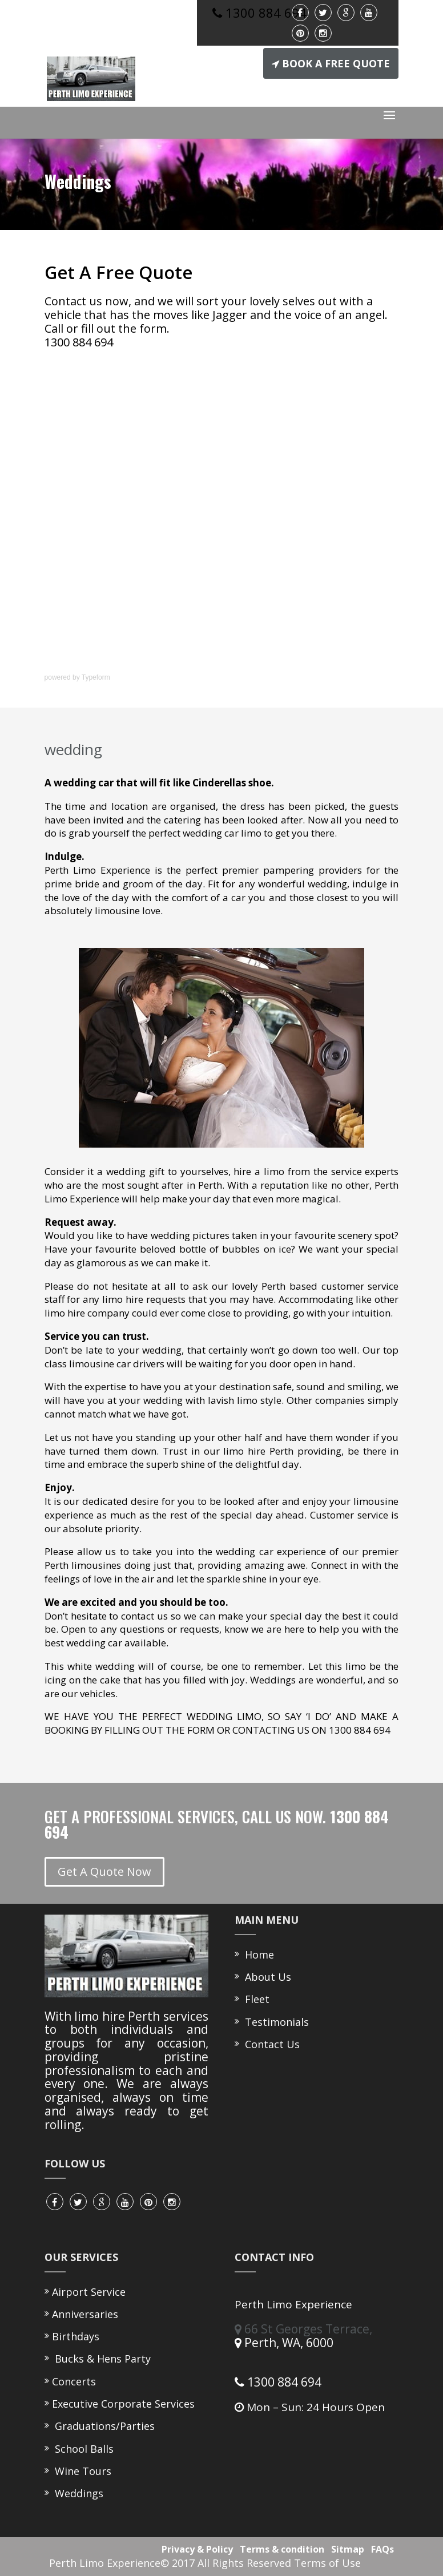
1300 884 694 (278, 2382)
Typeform (96, 677)
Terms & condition (279, 2549)
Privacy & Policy (195, 2549)
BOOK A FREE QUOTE (331, 63)
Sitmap (345, 2549)
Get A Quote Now (104, 1871)
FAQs (380, 2549)
